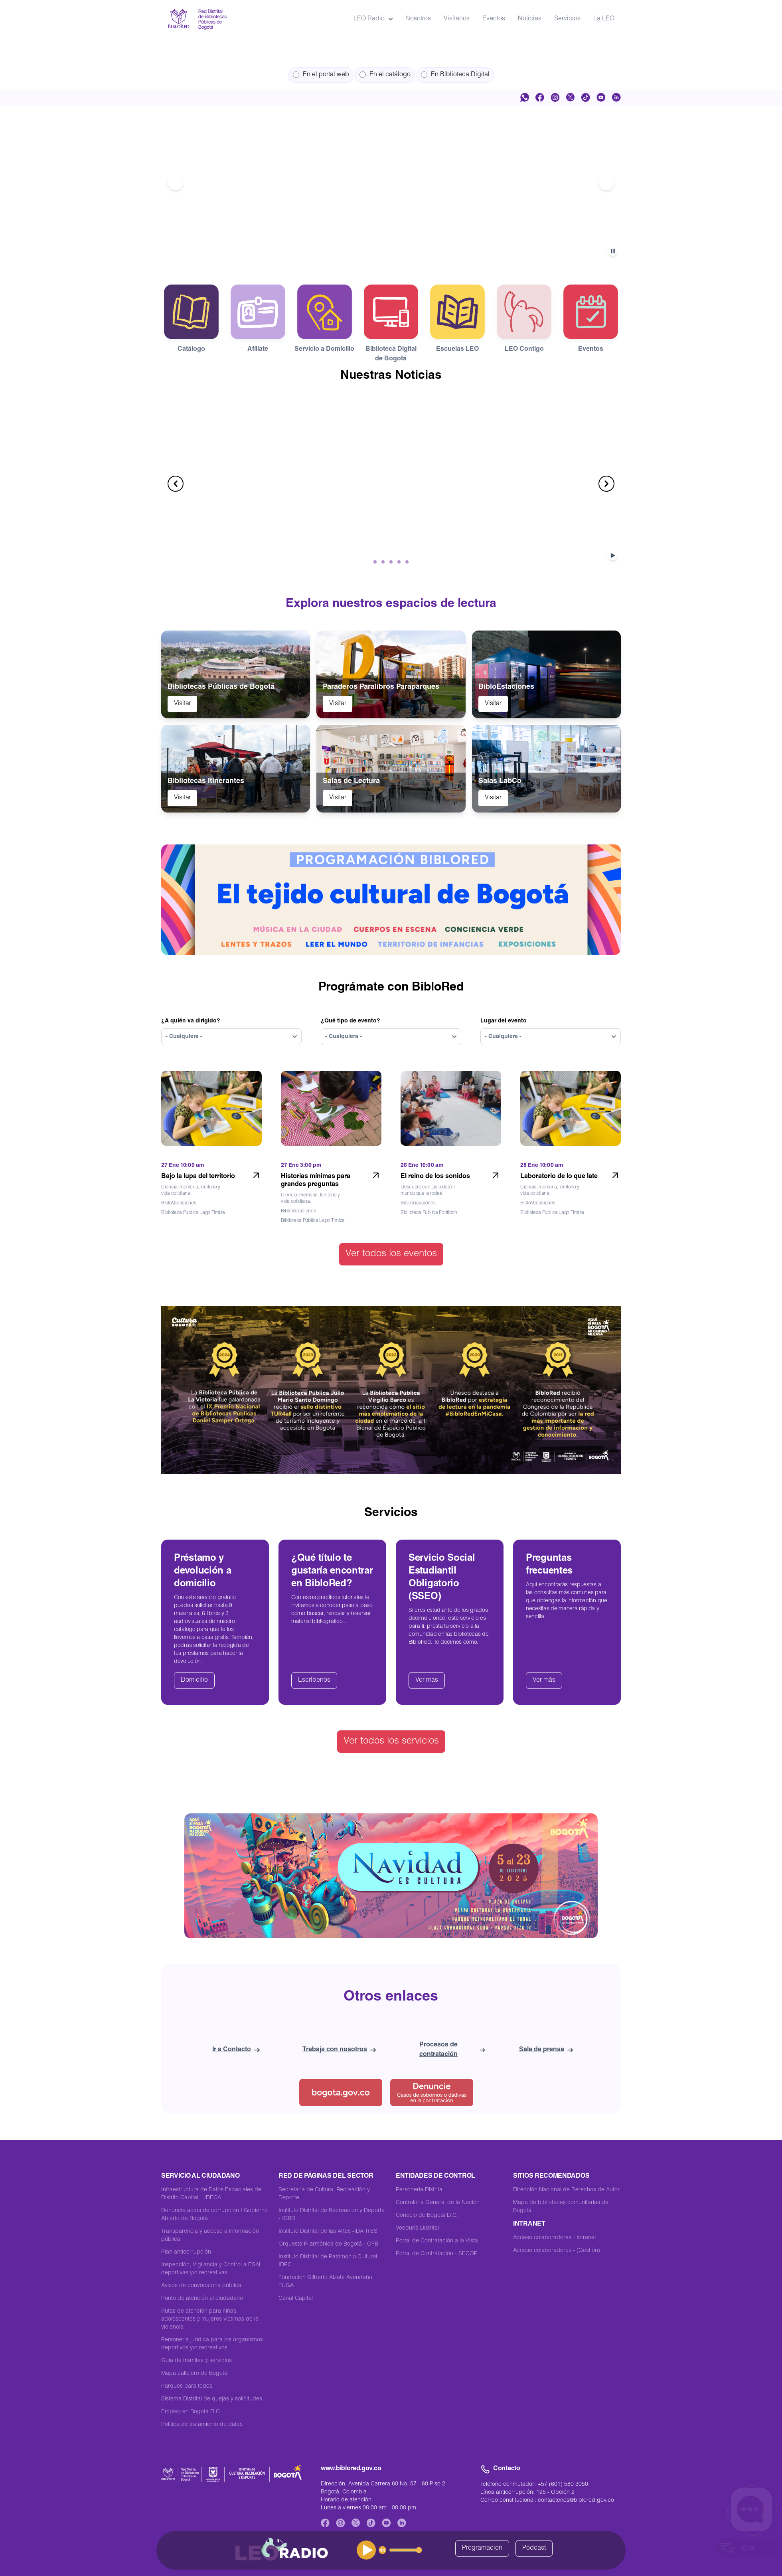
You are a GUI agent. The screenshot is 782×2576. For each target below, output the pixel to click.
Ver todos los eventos (391, 1254)
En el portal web (321, 74)
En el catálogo (385, 74)
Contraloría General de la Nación (438, 2203)
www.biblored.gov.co (351, 2469)
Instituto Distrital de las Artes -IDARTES (327, 2231)
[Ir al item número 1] (371, 248)
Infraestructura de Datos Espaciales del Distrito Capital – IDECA (212, 2194)
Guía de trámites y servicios (196, 2361)
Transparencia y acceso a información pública (210, 2235)
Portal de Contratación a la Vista (437, 2241)
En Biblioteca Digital (455, 74)
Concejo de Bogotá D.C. (427, 2215)
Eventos (493, 19)
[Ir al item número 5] (410, 248)
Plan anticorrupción (186, 2252)
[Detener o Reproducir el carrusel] (614, 251)
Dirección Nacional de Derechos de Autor (566, 2190)
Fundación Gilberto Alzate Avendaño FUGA (325, 2282)
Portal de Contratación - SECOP (437, 2254)
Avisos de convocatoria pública (201, 2286)
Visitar (182, 704)
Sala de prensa (546, 2050)
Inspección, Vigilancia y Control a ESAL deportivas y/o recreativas (211, 2269)
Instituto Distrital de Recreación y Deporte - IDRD (331, 2215)
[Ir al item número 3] (391, 248)
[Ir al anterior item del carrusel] (175, 182)
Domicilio (194, 1680)
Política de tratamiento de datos (202, 2425)
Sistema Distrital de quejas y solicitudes (211, 2399)
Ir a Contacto (236, 2050)
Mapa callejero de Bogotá (194, 2373)
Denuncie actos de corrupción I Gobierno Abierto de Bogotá (214, 2215)
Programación (482, 2548)
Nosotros (418, 19)
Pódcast (534, 2548)
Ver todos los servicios (391, 1741)
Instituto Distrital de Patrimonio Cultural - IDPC (329, 2261)
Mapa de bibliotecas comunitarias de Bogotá (560, 2207)
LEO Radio (373, 19)
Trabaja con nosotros (339, 2050)
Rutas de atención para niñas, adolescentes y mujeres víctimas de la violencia (210, 2319)
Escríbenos (314, 1680)
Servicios (567, 19)
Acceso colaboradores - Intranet (554, 2238)
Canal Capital (295, 2298)
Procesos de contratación (452, 2050)
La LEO (603, 19)
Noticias (529, 19)
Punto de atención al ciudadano (202, 2298)
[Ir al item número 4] (400, 248)
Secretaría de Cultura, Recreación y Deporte (324, 2194)
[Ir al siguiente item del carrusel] (606, 182)
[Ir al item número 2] (381, 248)
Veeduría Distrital (417, 2228)
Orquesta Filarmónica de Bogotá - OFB (328, 2244)
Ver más (426, 1680)
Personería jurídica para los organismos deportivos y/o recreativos (212, 2344)
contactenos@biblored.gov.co (576, 2500)
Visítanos (457, 19)
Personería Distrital (420, 2190)
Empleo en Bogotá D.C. (191, 2412)
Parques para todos (186, 2386)
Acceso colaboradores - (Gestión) (556, 2251)
